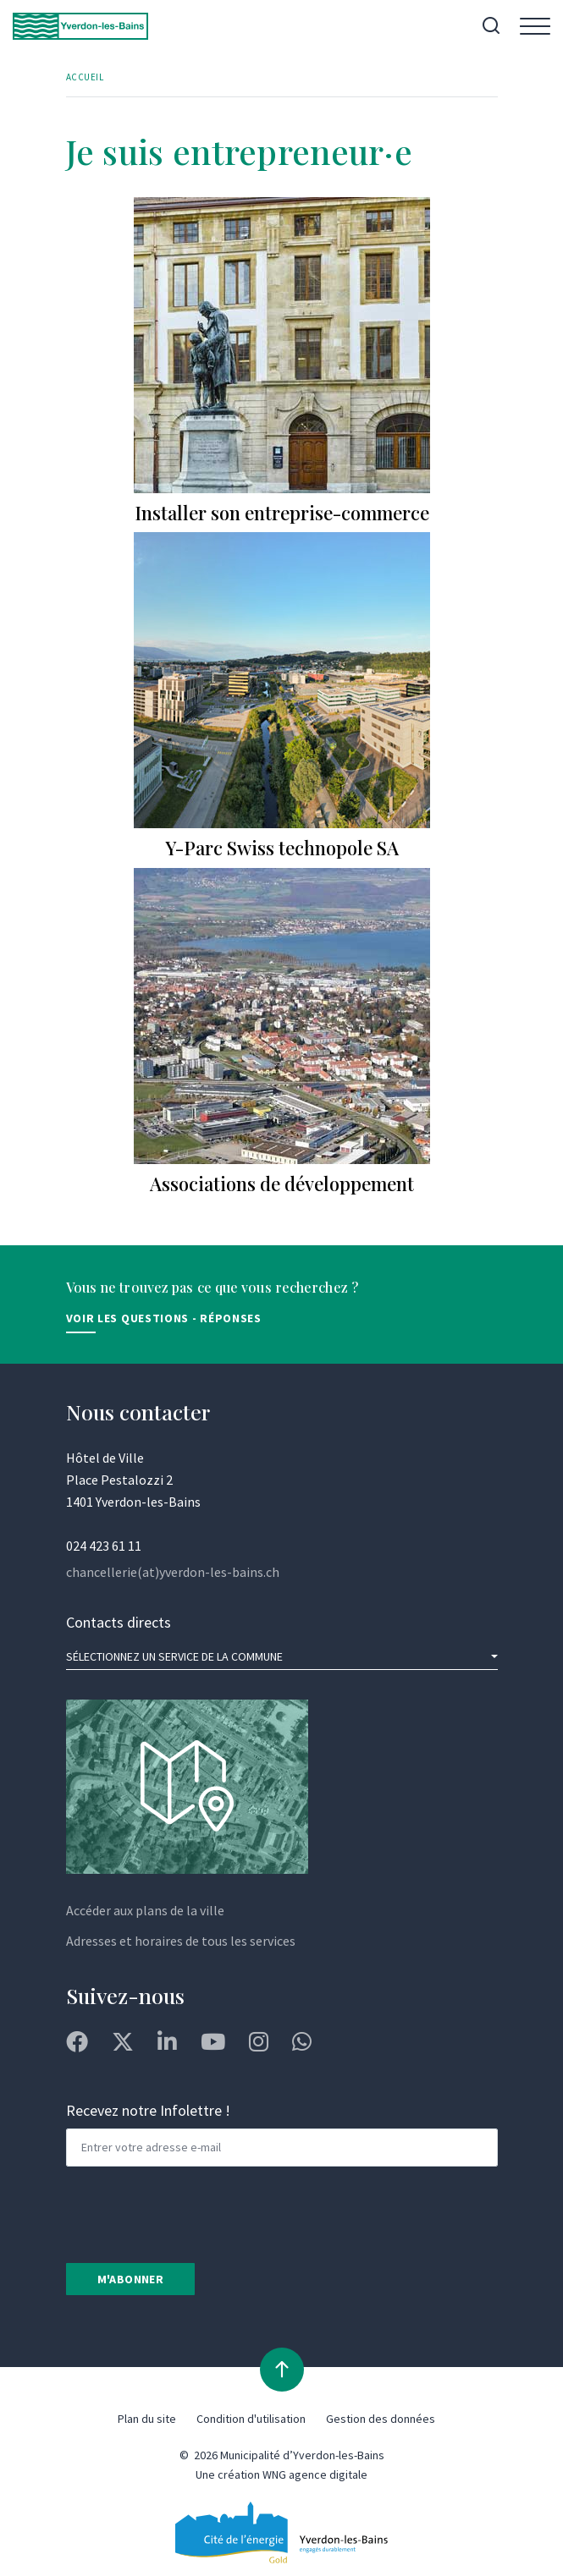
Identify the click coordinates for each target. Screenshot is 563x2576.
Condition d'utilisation (251, 2418)
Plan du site (147, 2418)
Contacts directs (118, 1622)
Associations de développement (282, 1183)
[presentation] (194, 2213)
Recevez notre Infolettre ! (148, 2110)
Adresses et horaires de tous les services (180, 1940)
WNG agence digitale (314, 2474)
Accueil (85, 77)
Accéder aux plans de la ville (145, 1910)
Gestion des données (380, 2418)
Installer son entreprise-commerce (282, 512)
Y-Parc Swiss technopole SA (282, 847)
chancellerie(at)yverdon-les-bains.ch (172, 1571)
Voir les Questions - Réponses (164, 1318)
